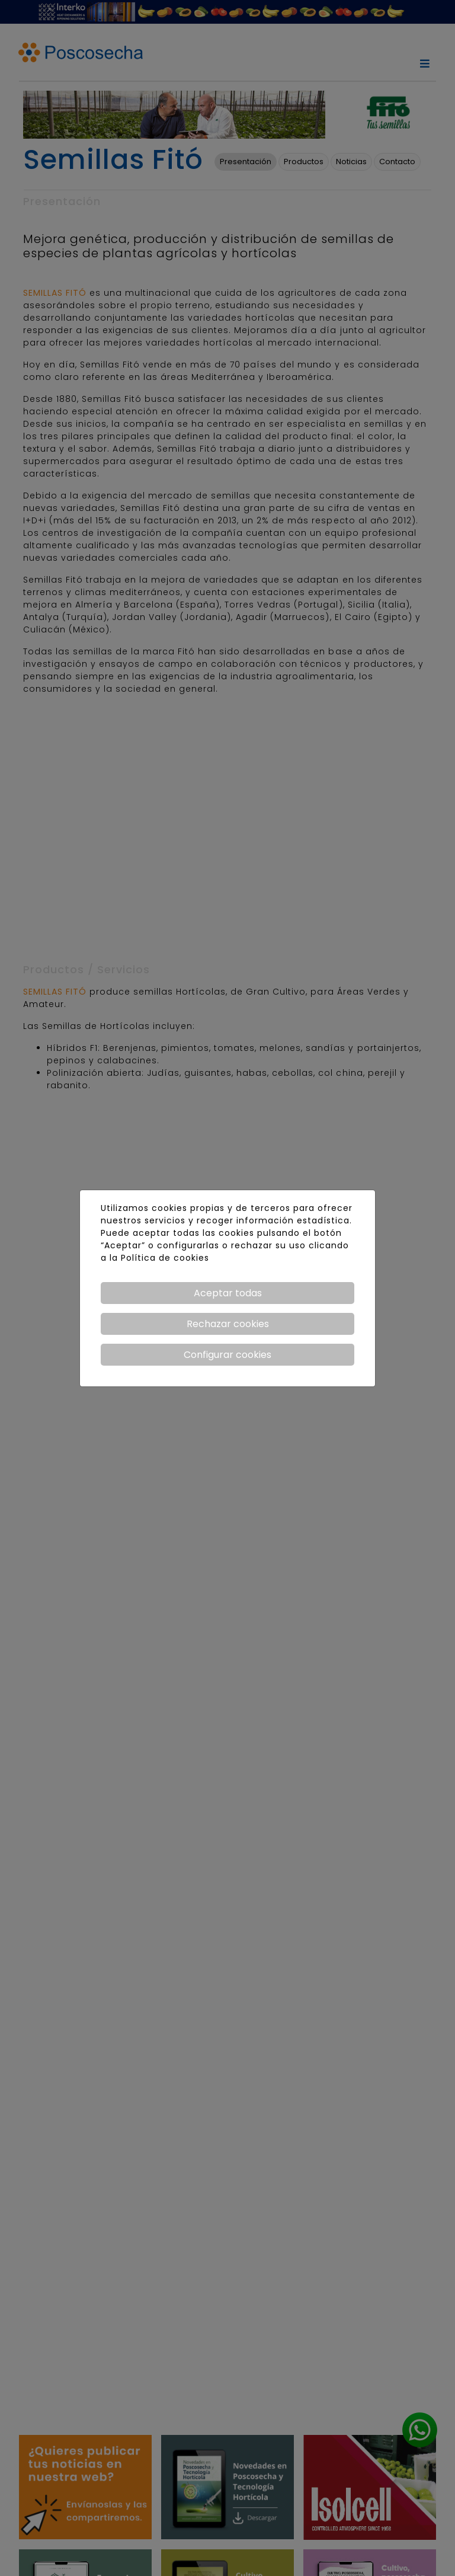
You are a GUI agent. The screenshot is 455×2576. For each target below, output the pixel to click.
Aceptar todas (228, 1293)
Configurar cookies (227, 1354)
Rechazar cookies (228, 1324)
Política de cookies (165, 1258)
